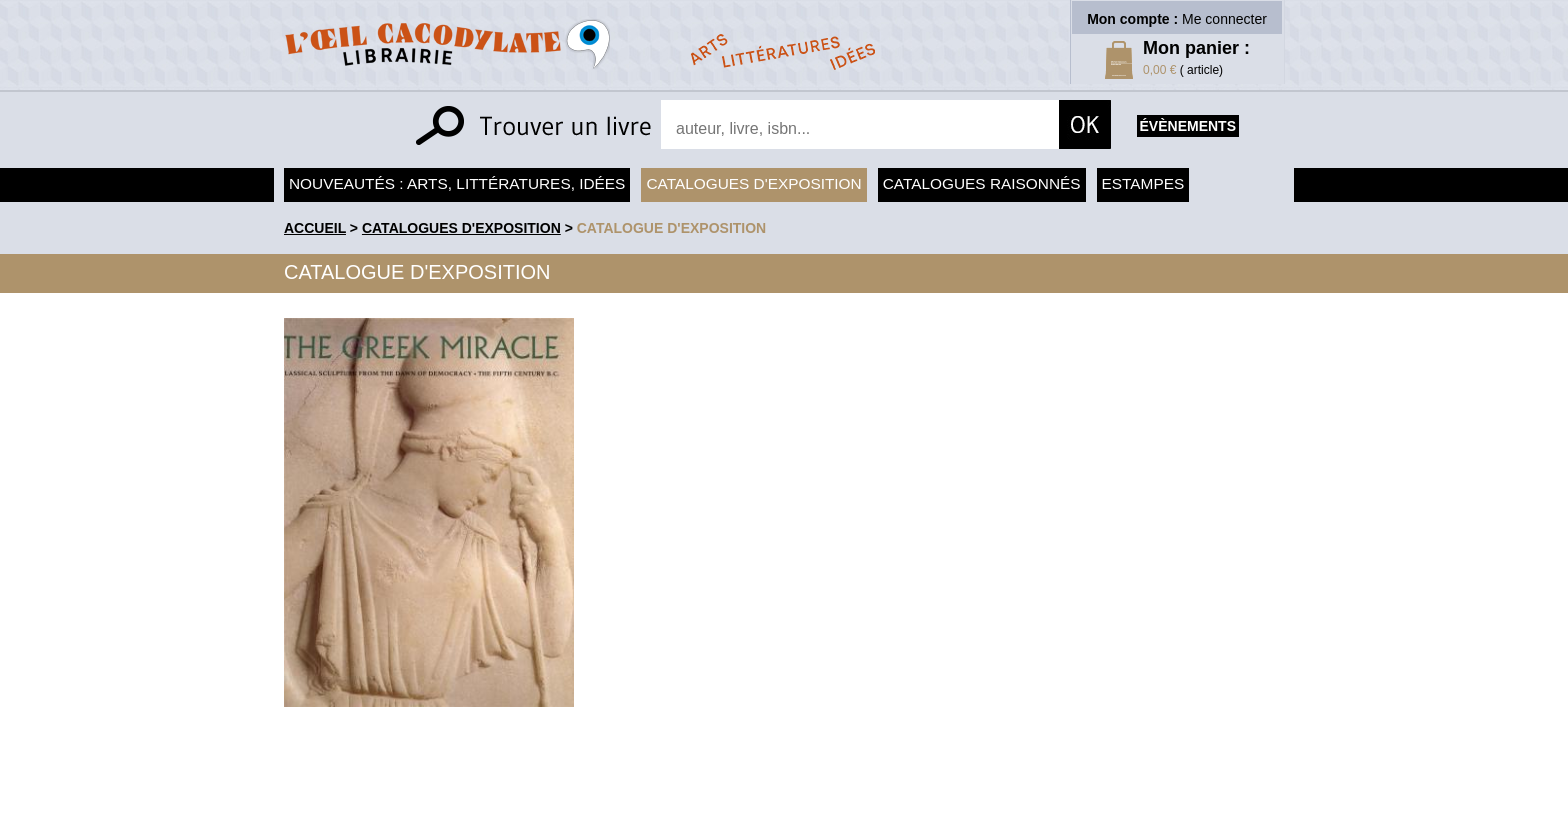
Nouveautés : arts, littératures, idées (457, 183)
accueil (315, 228)
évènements (1188, 126)
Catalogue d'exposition (672, 228)
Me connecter (1224, 19)
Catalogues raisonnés (982, 183)
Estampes (1143, 183)
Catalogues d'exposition (753, 183)
